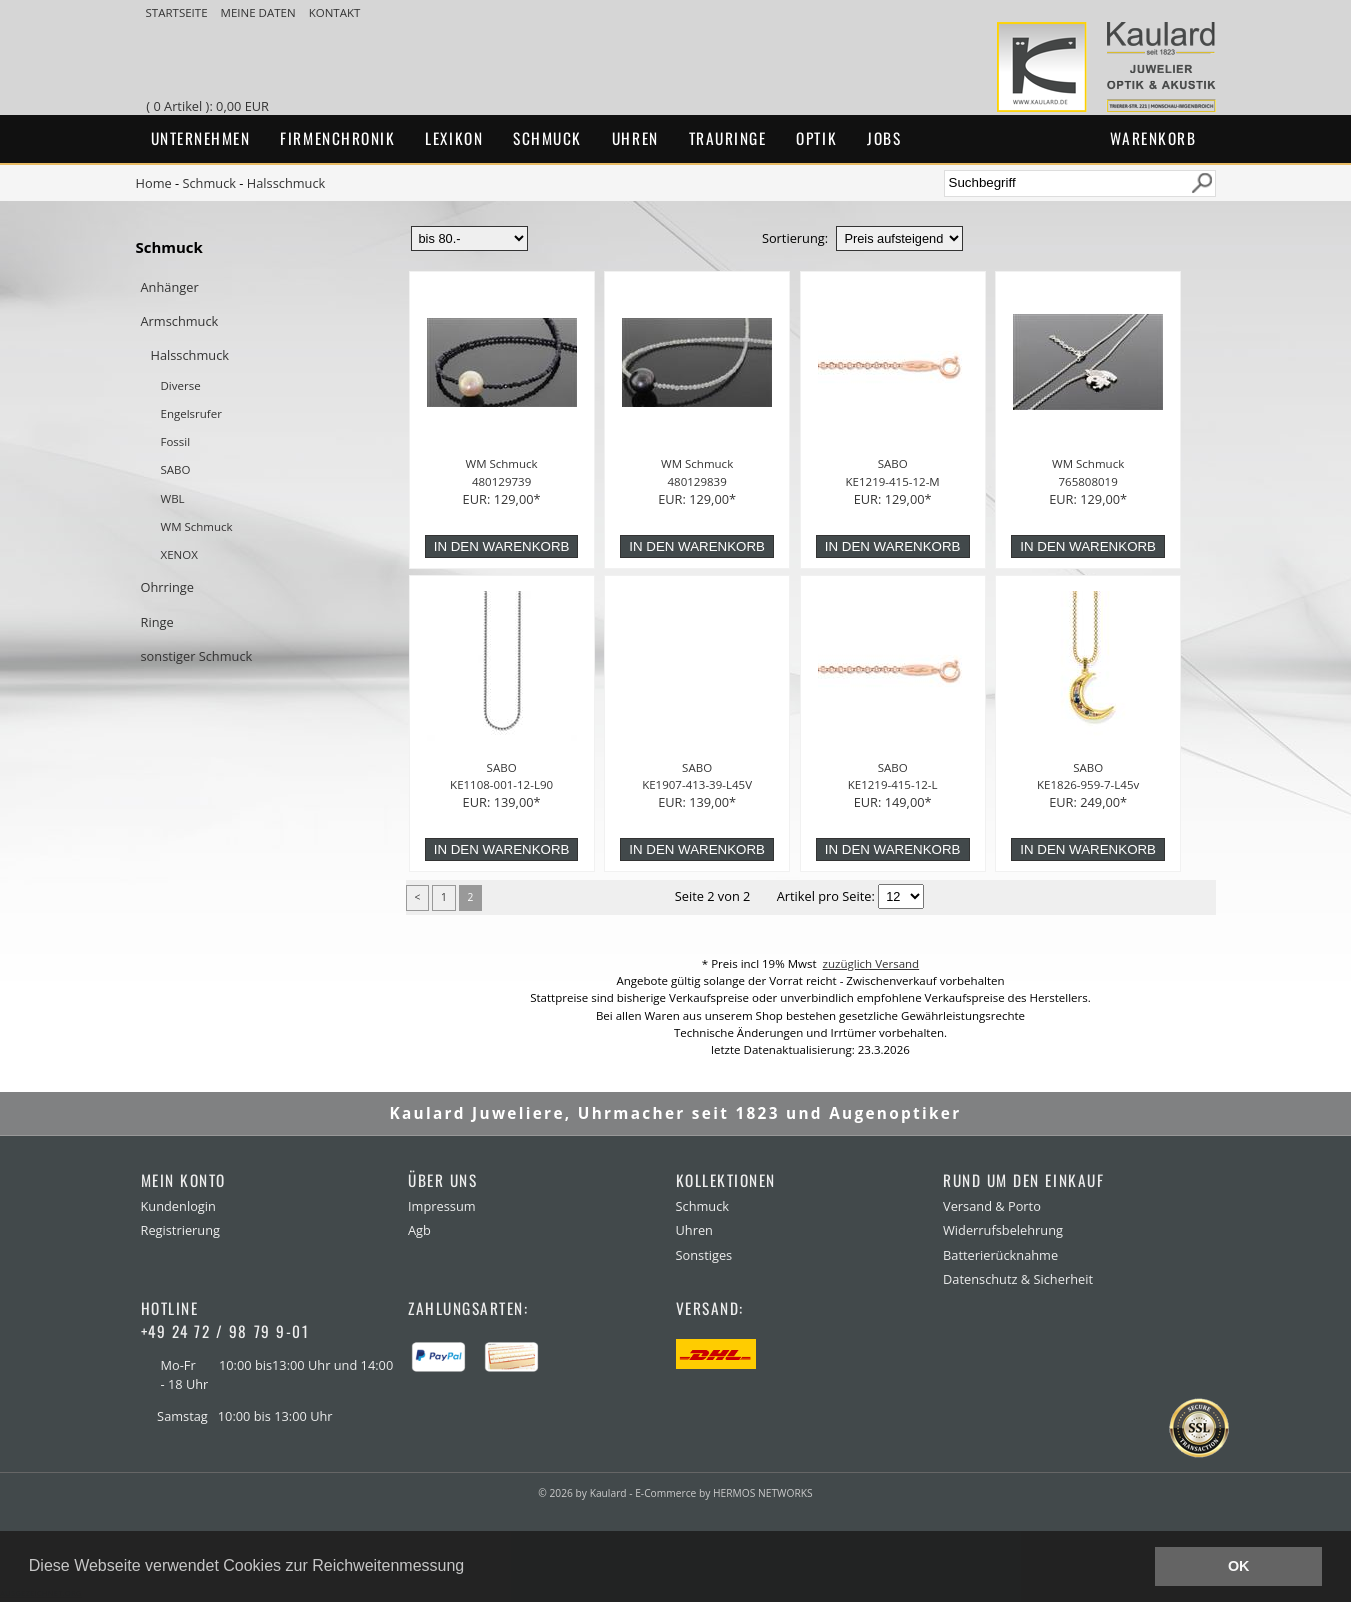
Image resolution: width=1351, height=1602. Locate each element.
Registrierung (180, 1230)
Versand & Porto (992, 1206)
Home (154, 183)
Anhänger (170, 287)
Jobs (884, 138)
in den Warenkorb (502, 546)
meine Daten (260, 12)
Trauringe (728, 138)
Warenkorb (1153, 138)
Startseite (178, 12)
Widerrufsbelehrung (1003, 1230)
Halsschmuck (286, 183)
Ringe (157, 622)
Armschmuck (180, 321)
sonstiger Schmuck (197, 656)
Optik (816, 138)
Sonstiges (704, 1255)
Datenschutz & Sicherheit (1018, 1279)
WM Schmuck (197, 526)
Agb (419, 1230)
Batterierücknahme (1000, 1255)
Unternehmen (201, 138)
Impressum (442, 1206)
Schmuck (547, 138)
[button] (472, 1568)
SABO (176, 469)
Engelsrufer (191, 413)
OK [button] (1239, 1566)
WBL (173, 498)
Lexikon (454, 138)
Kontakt (335, 12)
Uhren (635, 138)
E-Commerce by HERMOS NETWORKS (723, 1493)
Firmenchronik (337, 138)
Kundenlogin (178, 1206)
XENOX (179, 554)
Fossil (176, 441)
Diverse (181, 385)
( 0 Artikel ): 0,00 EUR (210, 106)
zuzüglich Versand (871, 963)
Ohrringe (167, 587)
